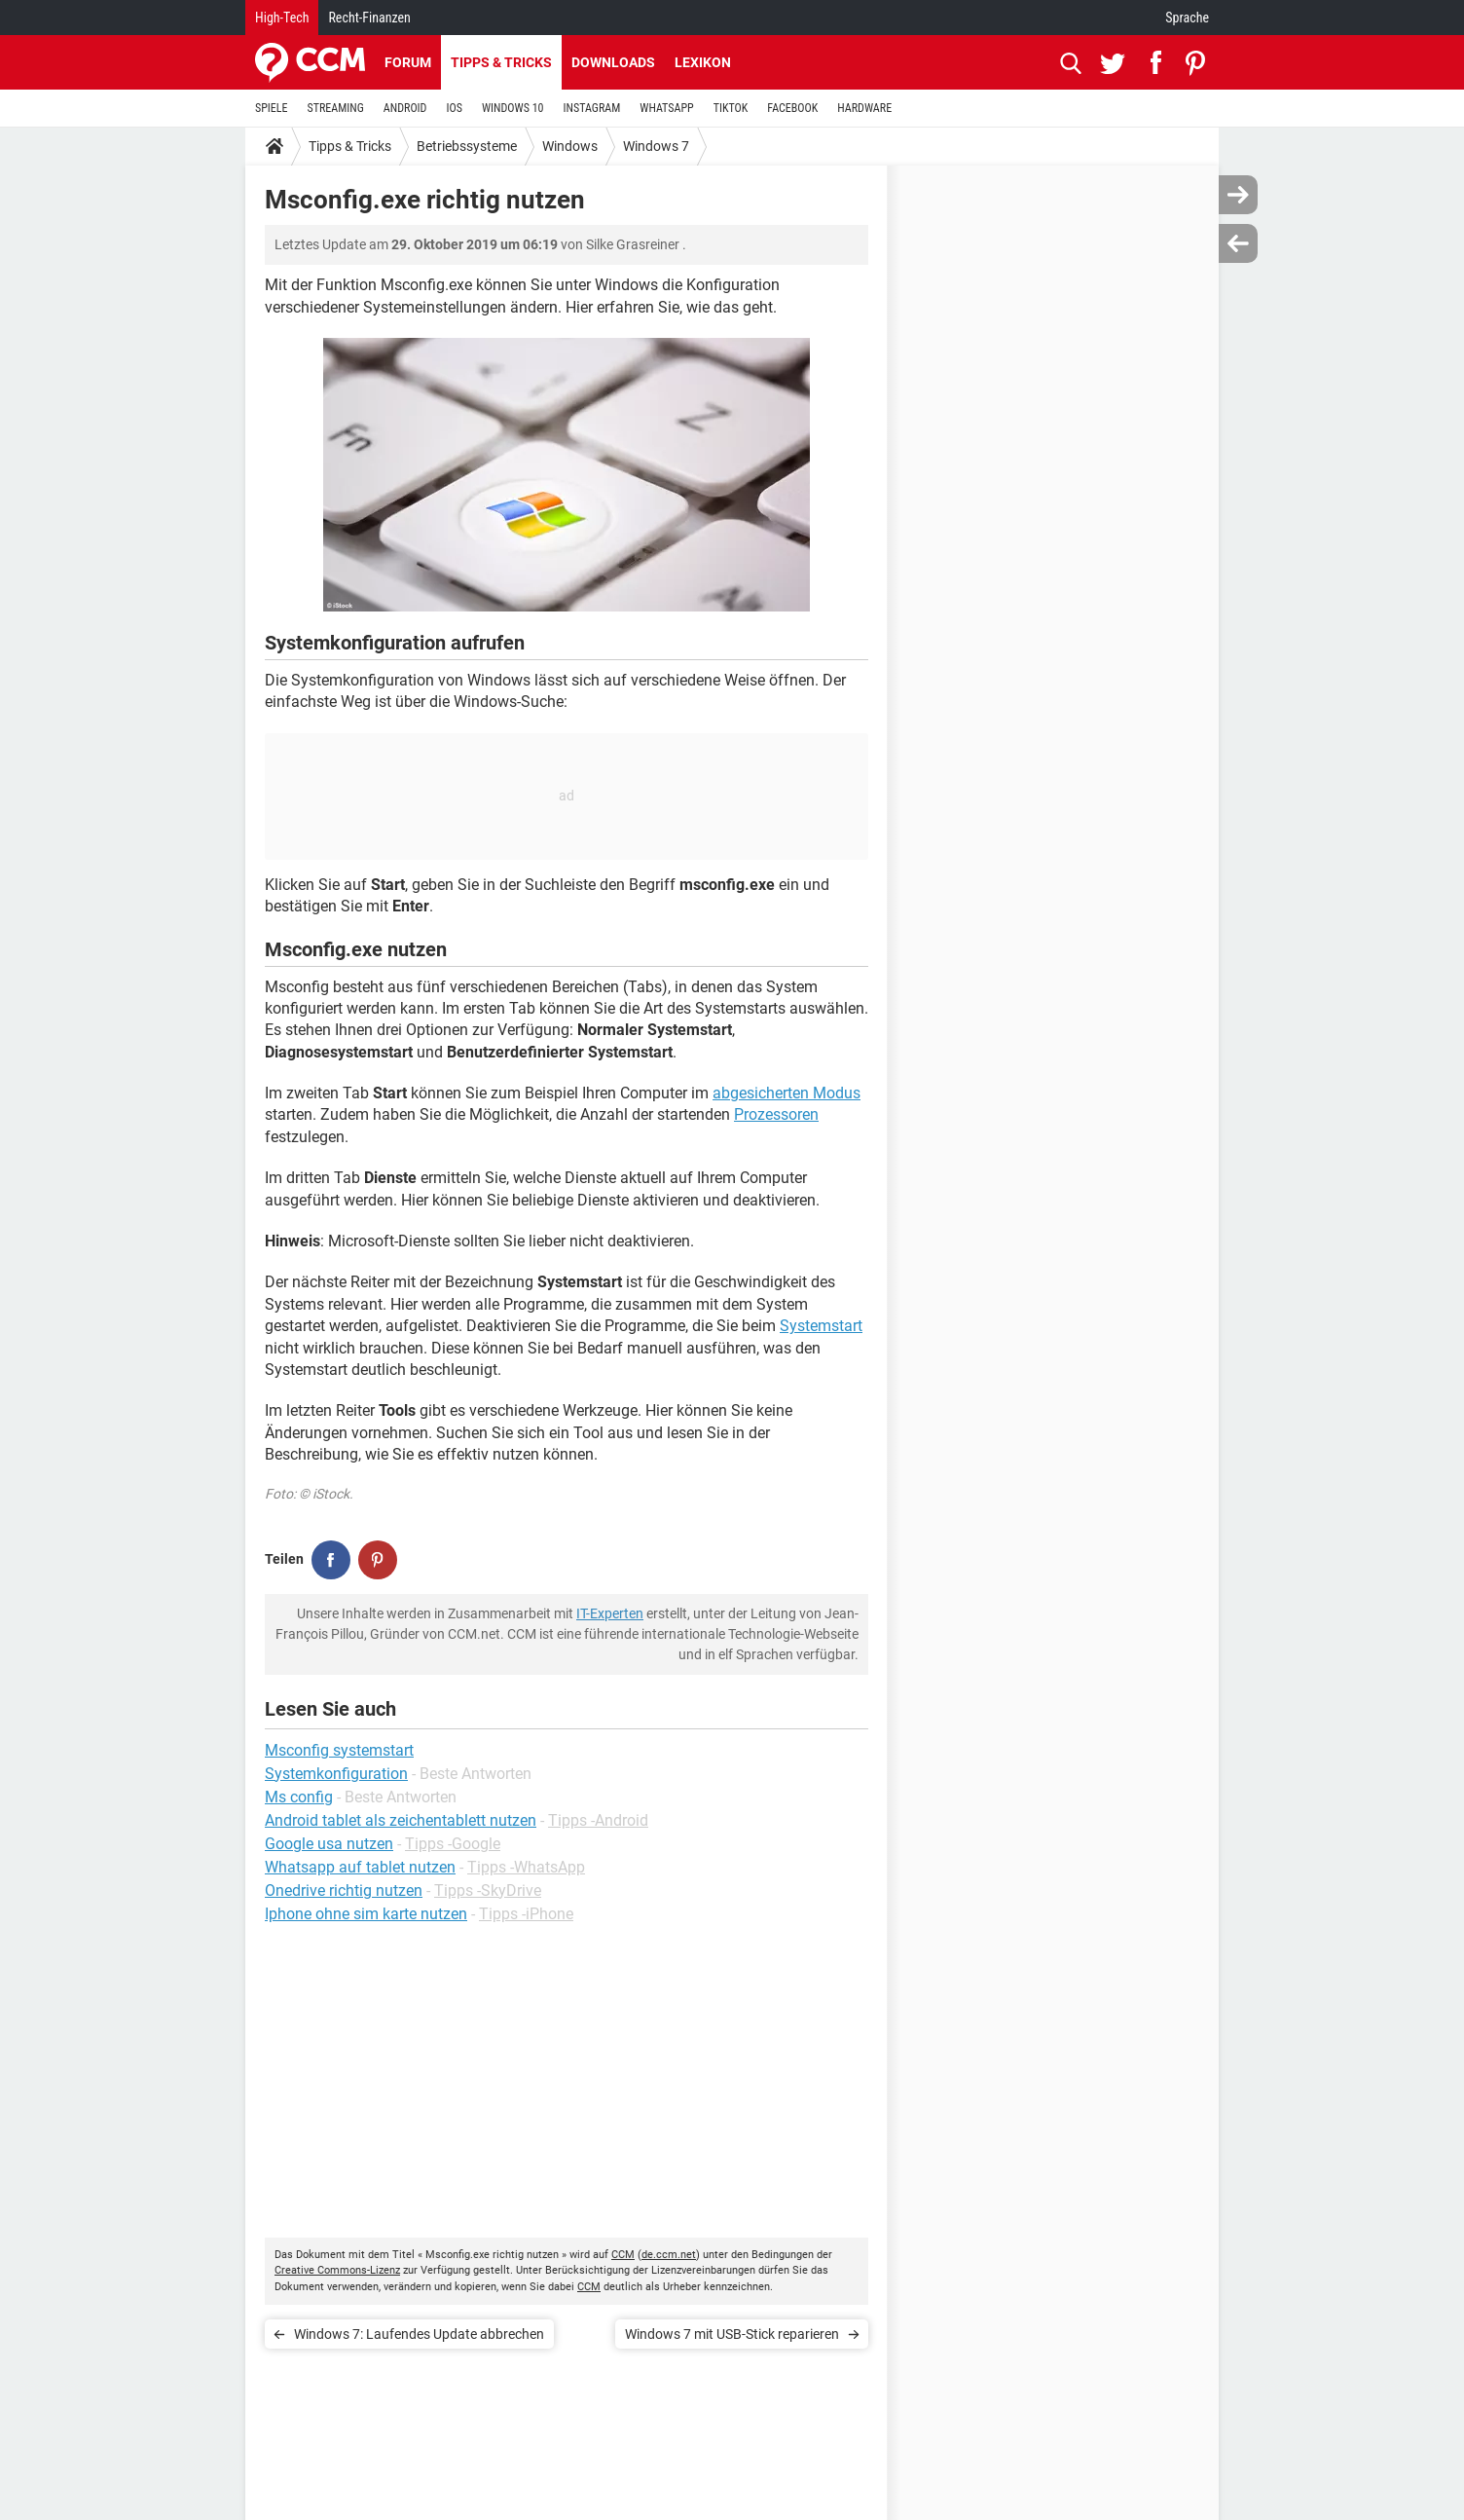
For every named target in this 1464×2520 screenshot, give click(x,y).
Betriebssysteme (467, 146)
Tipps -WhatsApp (526, 1867)
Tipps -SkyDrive (487, 1890)
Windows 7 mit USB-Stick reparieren (732, 2334)
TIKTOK (731, 108)
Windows (570, 146)
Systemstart (821, 1325)
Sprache (1187, 17)
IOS (453, 108)
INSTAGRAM (592, 108)
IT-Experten (609, 1613)
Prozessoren (776, 1114)
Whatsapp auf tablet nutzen (360, 1867)
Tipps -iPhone (526, 1914)
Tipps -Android (598, 1820)
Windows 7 (656, 146)
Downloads (613, 62)
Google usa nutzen (329, 1843)
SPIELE (271, 108)
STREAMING (336, 108)
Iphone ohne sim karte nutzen (366, 1914)
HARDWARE (864, 108)
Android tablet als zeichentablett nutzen (400, 1820)
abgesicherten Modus (786, 1093)
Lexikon (703, 62)
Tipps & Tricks (501, 62)
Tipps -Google (452, 1843)
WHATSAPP (666, 108)
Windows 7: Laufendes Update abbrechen (419, 2334)
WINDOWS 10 (513, 108)
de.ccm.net (668, 2254)
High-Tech (282, 17)
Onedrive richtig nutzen (343, 1890)
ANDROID (405, 108)
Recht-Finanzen (369, 17)
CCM (623, 2254)
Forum (407, 62)
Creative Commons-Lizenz (337, 2270)
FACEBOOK (792, 108)
